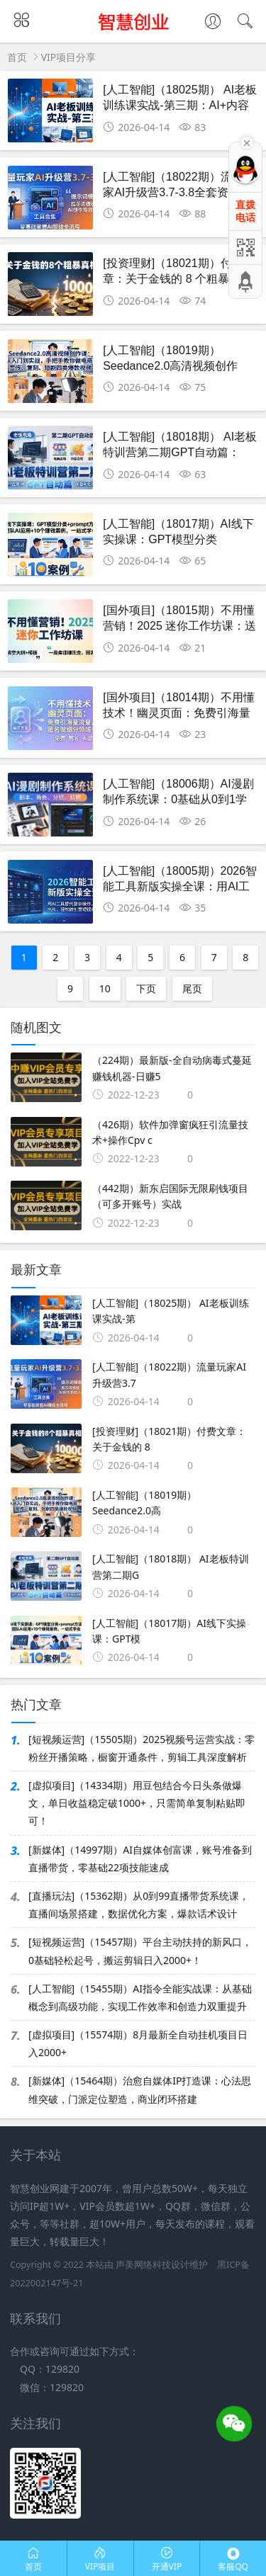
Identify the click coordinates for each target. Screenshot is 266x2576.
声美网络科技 (143, 2265)
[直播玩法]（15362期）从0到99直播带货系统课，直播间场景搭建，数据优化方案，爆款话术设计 (138, 1904)
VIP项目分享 (68, 57)
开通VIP (167, 2559)
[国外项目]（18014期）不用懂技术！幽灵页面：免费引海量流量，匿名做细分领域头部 (178, 713)
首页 (17, 57)
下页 (146, 988)
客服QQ (233, 2559)
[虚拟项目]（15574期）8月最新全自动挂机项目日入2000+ (138, 2043)
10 (105, 988)
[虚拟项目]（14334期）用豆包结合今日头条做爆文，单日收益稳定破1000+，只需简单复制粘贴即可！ (136, 1802)
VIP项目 (100, 2559)
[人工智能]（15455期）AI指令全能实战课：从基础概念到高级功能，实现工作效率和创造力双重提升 (140, 1997)
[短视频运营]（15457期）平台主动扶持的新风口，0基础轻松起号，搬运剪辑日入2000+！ (140, 1950)
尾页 (192, 988)
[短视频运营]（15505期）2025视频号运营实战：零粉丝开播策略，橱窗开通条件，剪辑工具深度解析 (141, 1748)
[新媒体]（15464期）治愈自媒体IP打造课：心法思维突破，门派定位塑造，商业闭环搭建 (139, 2089)
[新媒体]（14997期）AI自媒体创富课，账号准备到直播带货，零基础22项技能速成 (140, 1858)
